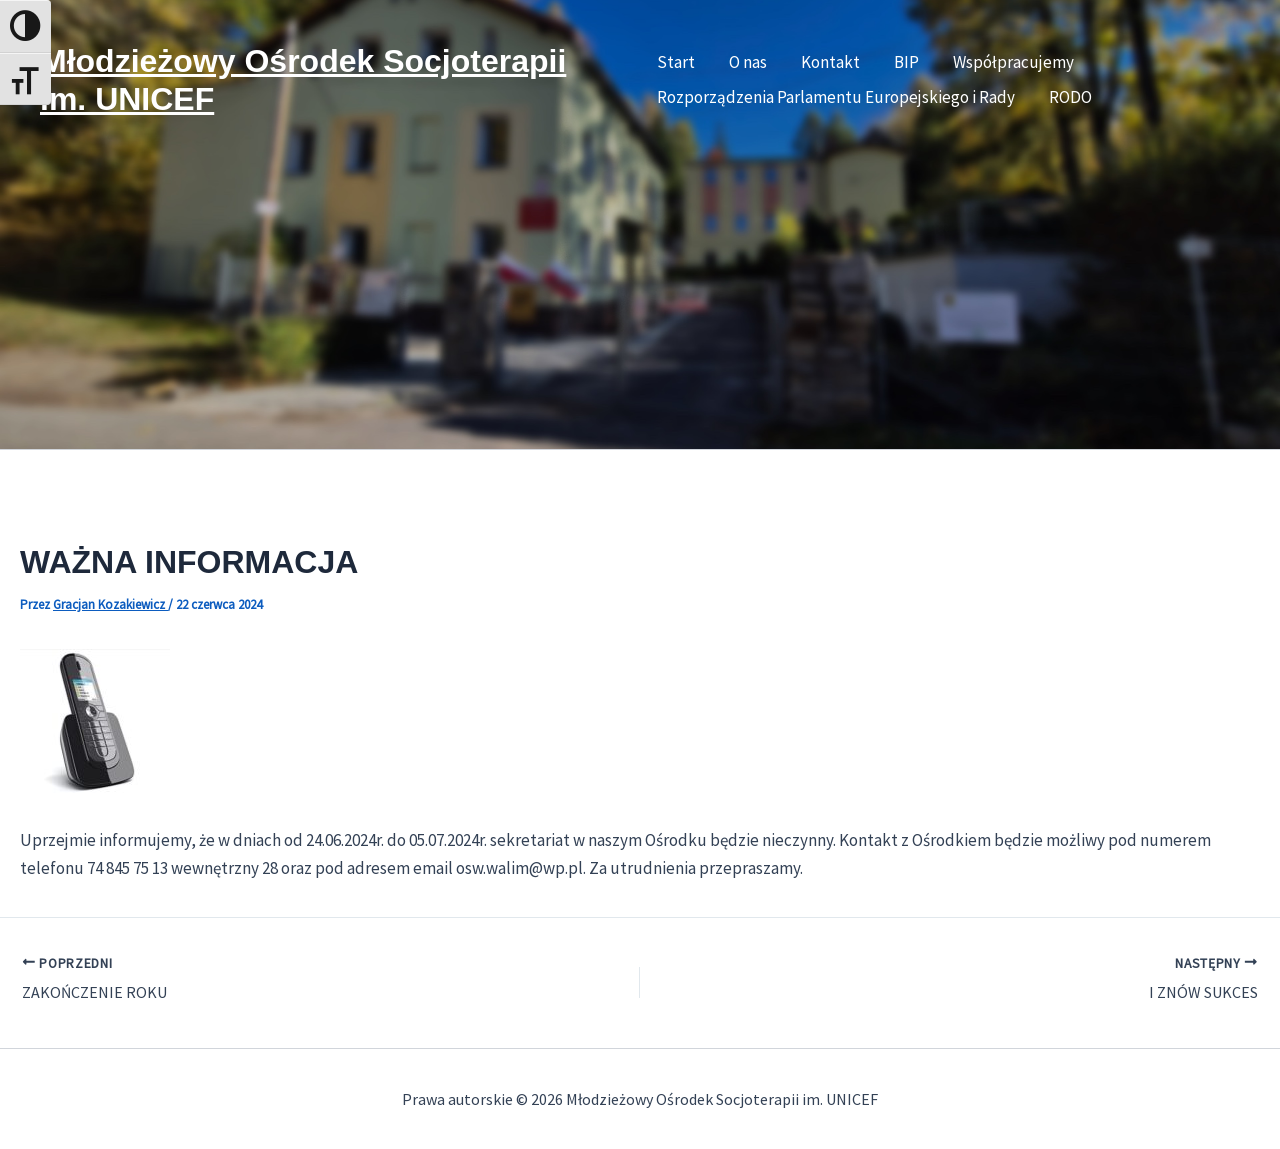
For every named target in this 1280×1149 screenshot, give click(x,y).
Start (676, 62)
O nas (748, 62)
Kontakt (830, 62)
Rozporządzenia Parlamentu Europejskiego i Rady (836, 97)
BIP (906, 62)
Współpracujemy (1013, 62)
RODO (1070, 97)
